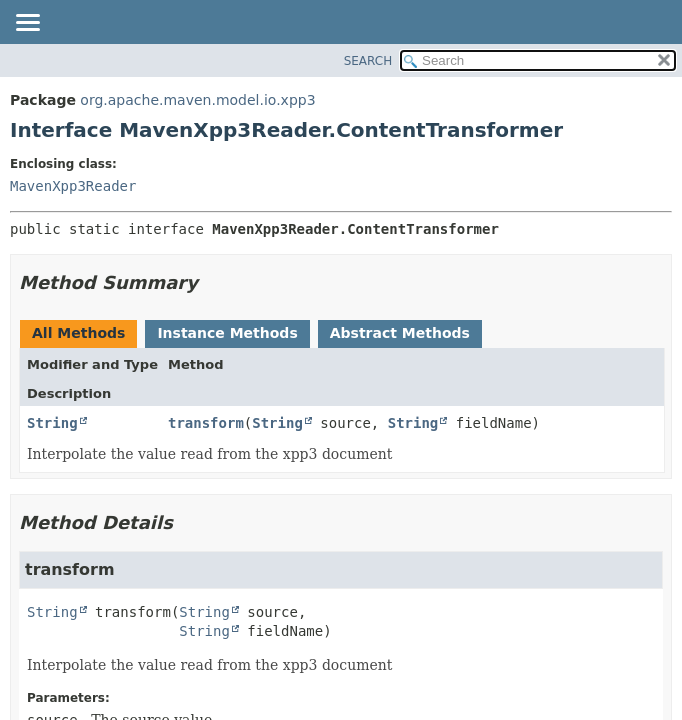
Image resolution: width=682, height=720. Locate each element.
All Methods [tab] (78, 333)
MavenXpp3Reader (73, 186)
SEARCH (368, 61)
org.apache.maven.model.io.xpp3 (197, 100)
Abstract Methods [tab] (400, 333)
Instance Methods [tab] (227, 333)
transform (206, 423)
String (52, 423)
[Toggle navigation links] (27, 24)
